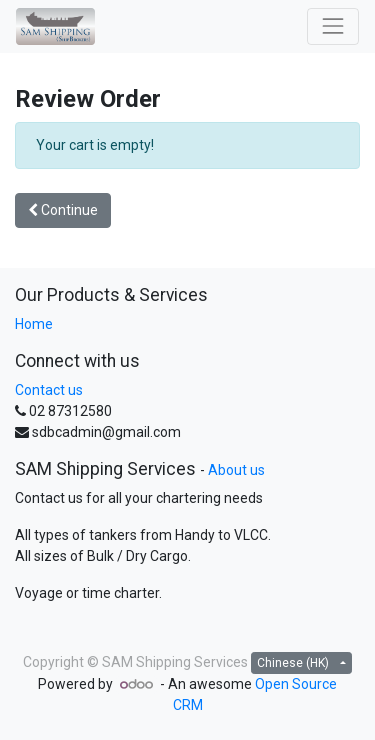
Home (34, 324)
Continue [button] (63, 210)
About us (236, 470)
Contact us (49, 390)
